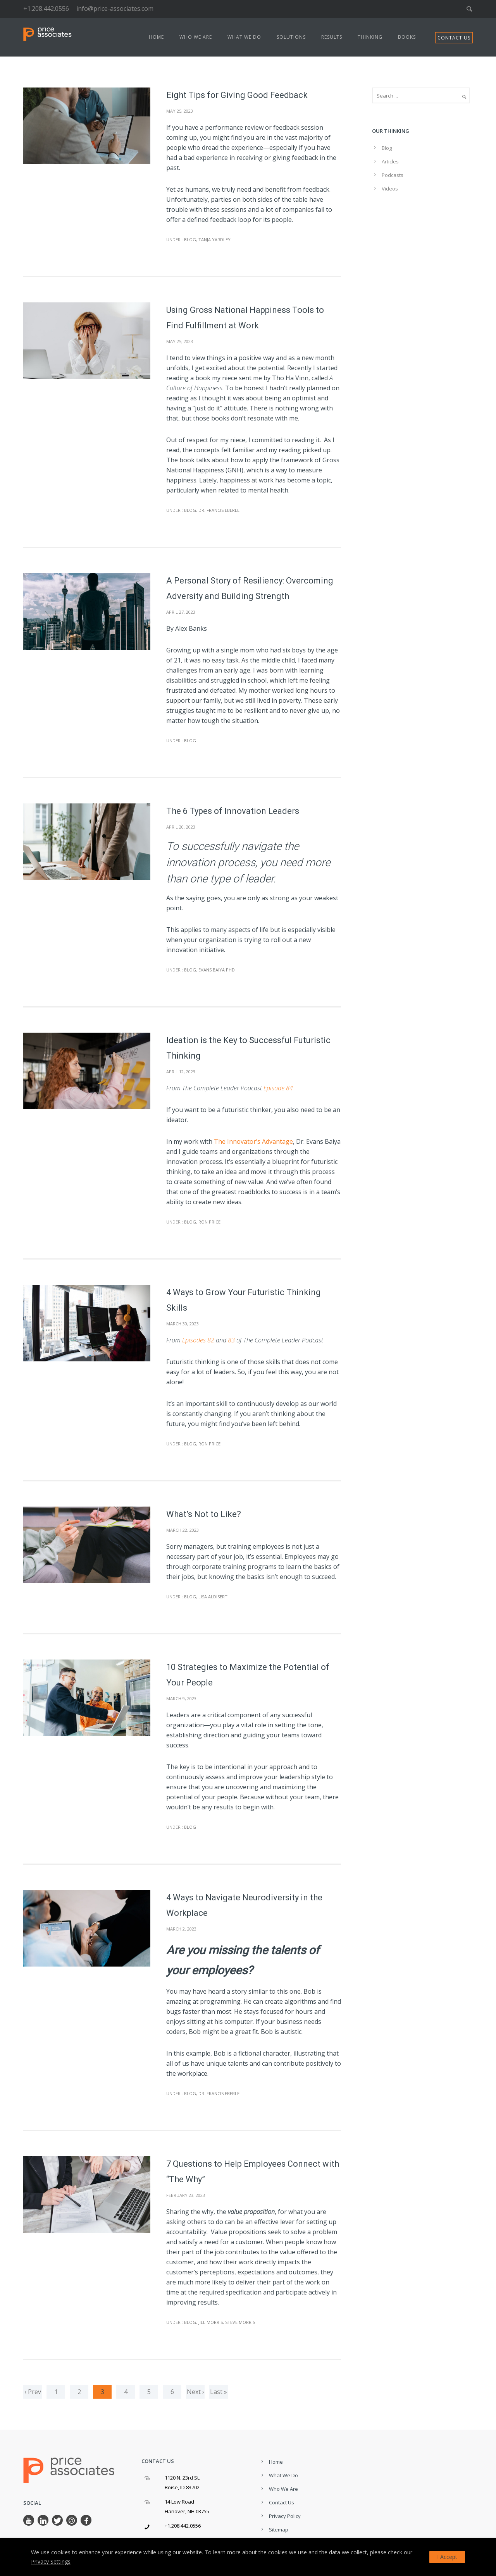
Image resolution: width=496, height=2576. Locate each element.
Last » (218, 2391)
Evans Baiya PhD (216, 970)
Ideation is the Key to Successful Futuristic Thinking (248, 1048)
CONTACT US (453, 37)
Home (156, 37)
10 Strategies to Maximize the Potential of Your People (247, 1674)
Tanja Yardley (214, 239)
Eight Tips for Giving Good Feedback (237, 95)
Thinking (370, 37)
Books (407, 37)
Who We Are (195, 37)
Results (331, 37)
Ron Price (209, 1222)
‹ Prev (32, 2391)
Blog (189, 239)
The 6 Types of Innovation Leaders (232, 811)
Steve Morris (240, 2322)
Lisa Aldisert (212, 1596)
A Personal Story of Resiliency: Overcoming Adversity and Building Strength (249, 588)
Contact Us (281, 2502)
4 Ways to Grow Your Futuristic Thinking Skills (243, 1300)
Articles (390, 161)
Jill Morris (210, 2322)
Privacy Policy (285, 2516)
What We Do (244, 37)
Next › (195, 2391)
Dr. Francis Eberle (218, 510)
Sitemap (278, 2529)
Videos (390, 188)
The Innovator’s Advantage (253, 1141)
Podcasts (392, 175)
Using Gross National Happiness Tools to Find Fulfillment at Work (245, 317)
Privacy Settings (51, 2561)
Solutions (291, 37)
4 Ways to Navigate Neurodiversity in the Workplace (244, 1905)
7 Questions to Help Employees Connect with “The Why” (252, 2171)
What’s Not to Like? (203, 1514)
